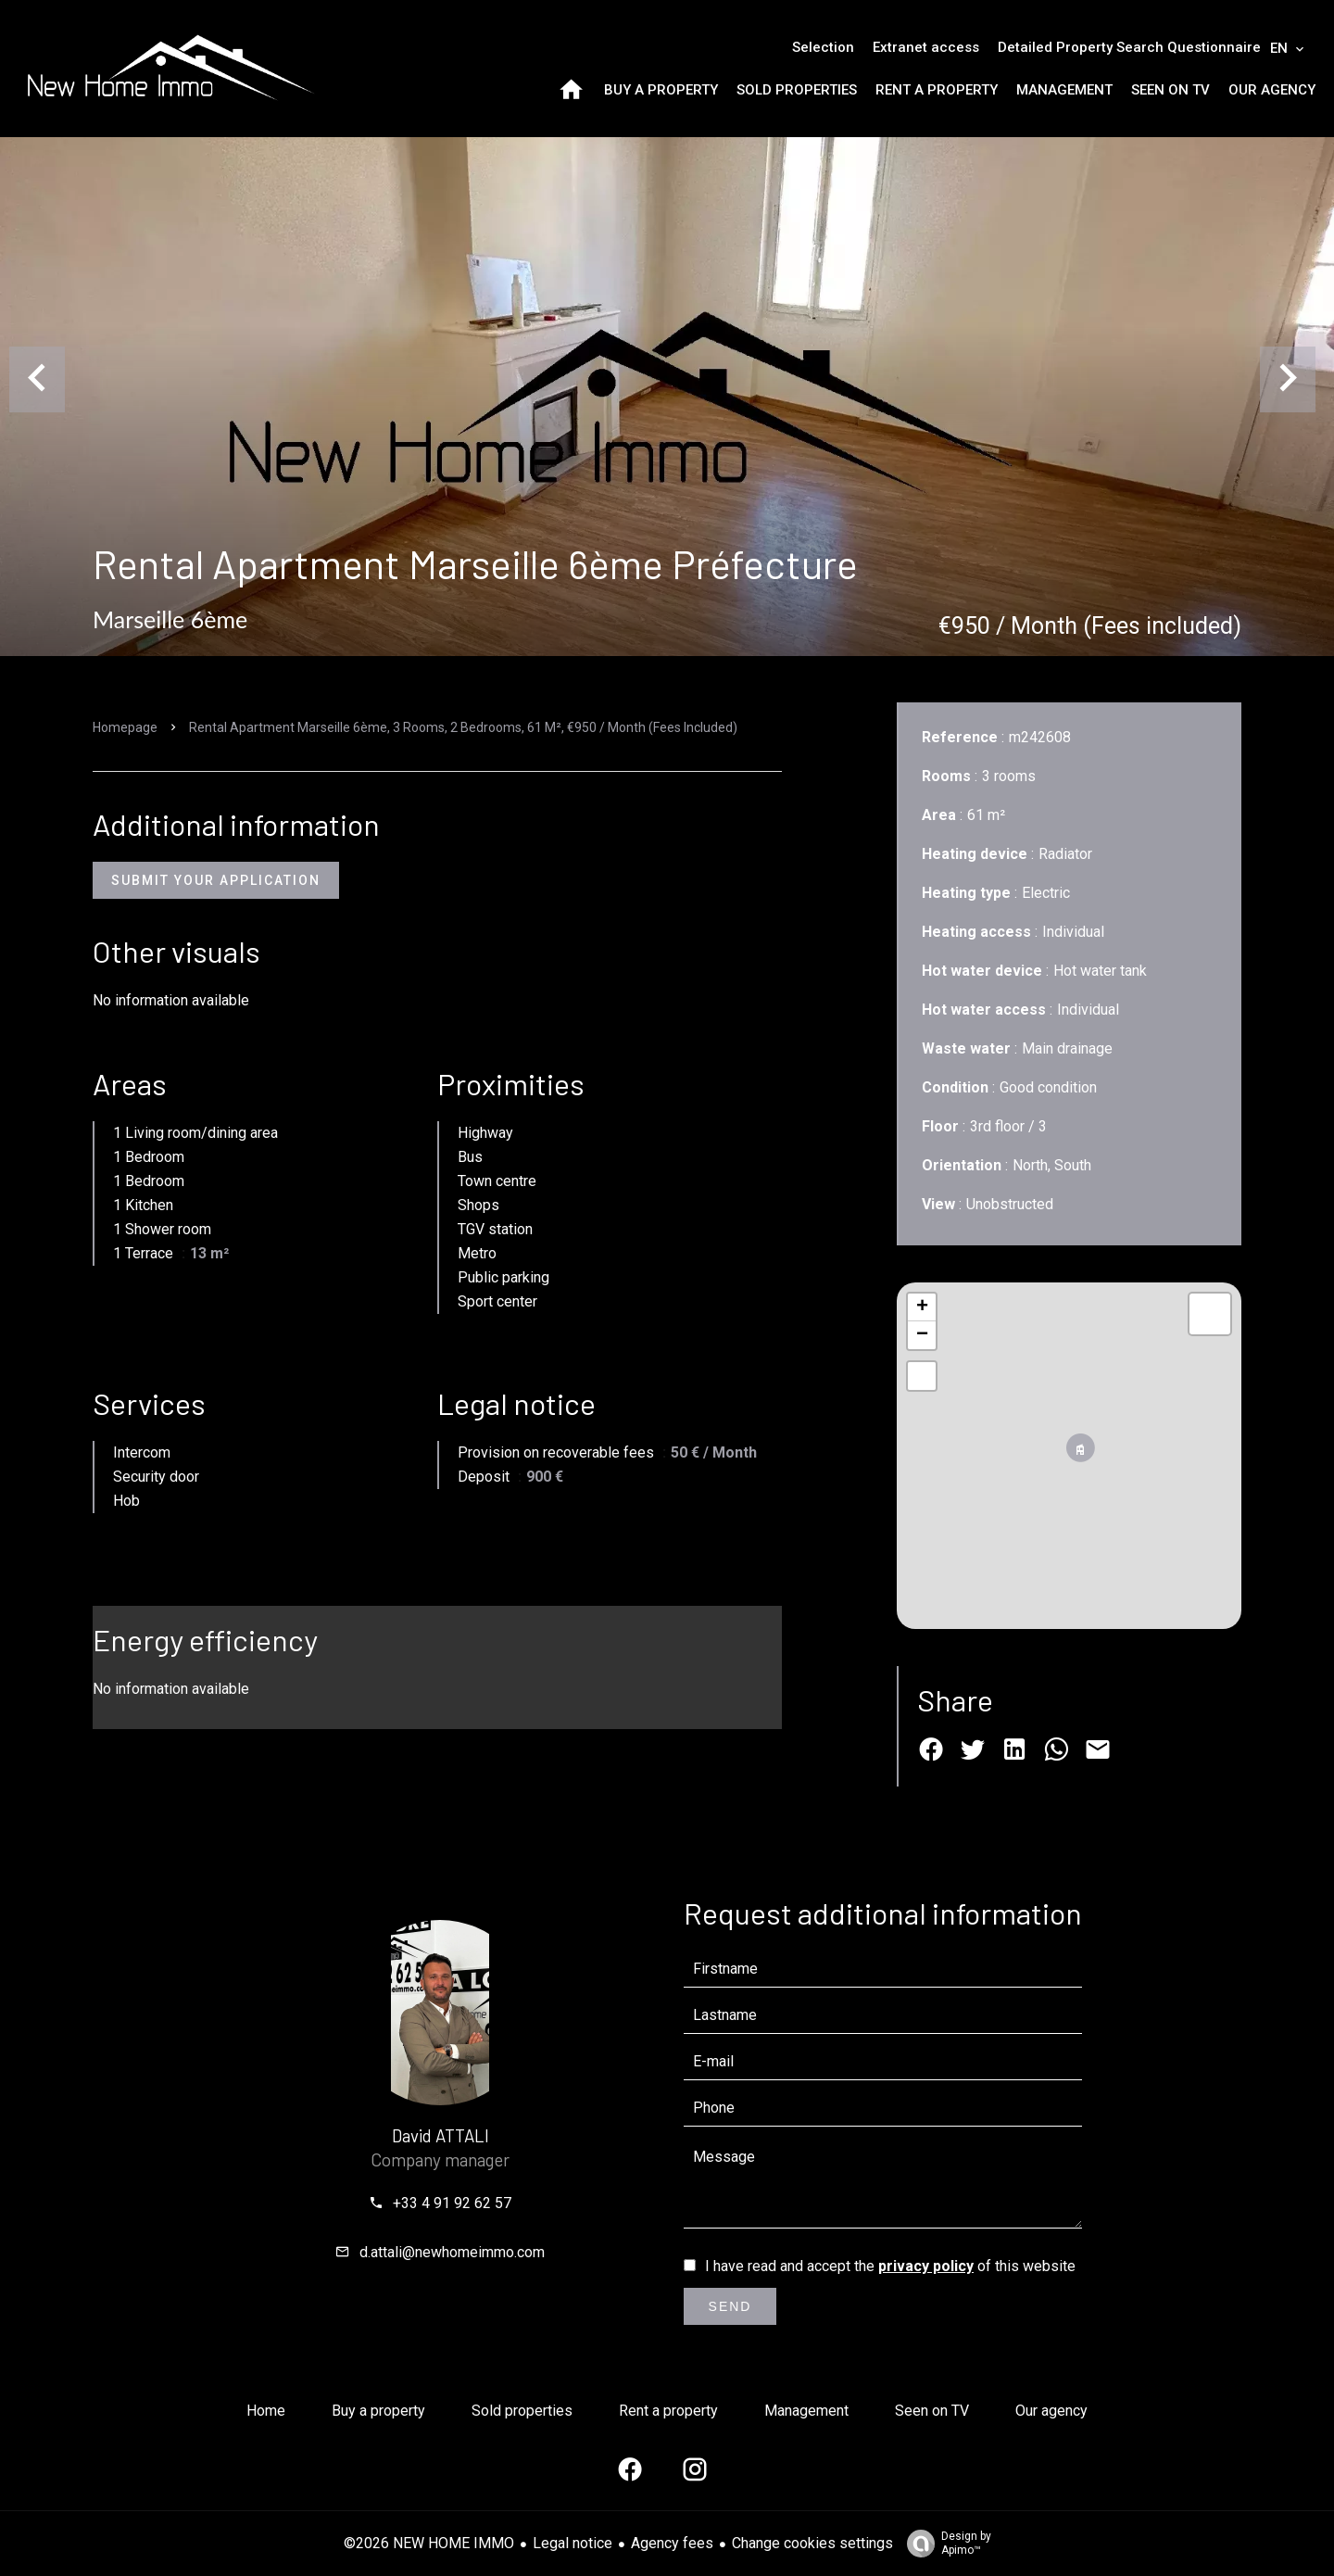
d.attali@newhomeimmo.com (452, 2252)
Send (730, 2306)
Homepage (125, 727)
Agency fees (672, 2543)
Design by (944, 2543)
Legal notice (572, 2543)
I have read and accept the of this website (890, 2266)
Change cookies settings (812, 2543)
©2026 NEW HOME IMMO (429, 2543)
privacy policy (926, 2266)
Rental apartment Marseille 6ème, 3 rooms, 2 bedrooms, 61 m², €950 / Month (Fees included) (463, 727)
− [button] (922, 1335)
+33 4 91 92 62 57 (452, 2203)
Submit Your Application (216, 880)
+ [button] (922, 1307)
